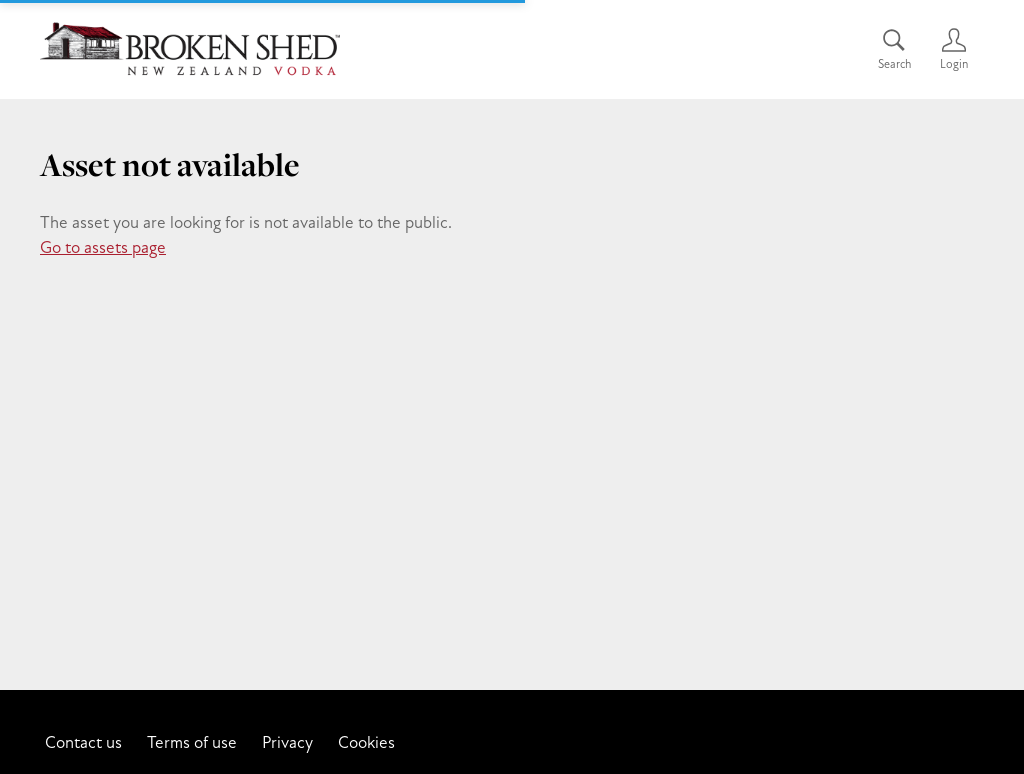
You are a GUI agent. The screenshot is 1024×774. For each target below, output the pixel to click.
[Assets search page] (894, 49)
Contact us (83, 741)
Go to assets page (103, 247)
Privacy (287, 741)
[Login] (954, 49)
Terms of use (192, 741)
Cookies (366, 741)
